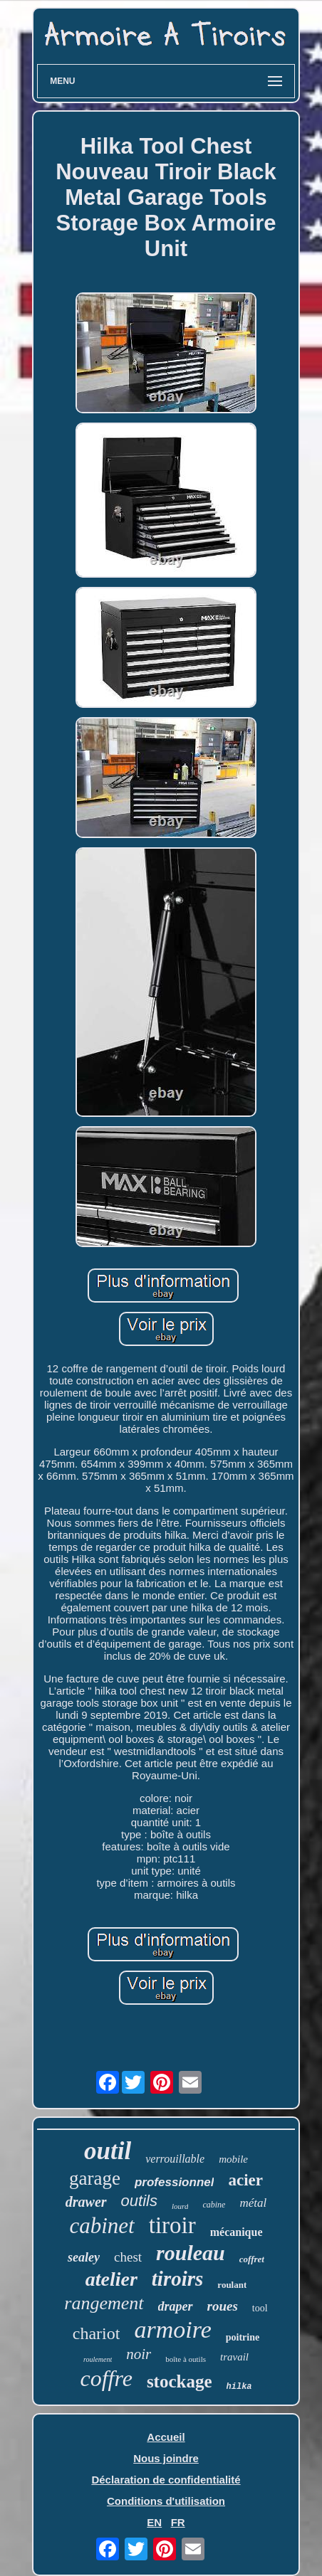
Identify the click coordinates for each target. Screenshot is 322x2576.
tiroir (172, 2225)
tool (260, 2308)
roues (222, 2306)
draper (175, 2306)
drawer (86, 2202)
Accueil (166, 2437)
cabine (213, 2205)
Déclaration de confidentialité (165, 2480)
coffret (251, 2259)
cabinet (101, 2225)
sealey (84, 2257)
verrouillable (174, 2159)
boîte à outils (185, 2359)
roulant (231, 2284)
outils (139, 2201)
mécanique (236, 2232)
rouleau (190, 2252)
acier (245, 2180)
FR (178, 2522)
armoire (172, 2329)
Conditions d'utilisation (166, 2501)
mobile (233, 2159)
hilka (239, 2387)
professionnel (174, 2182)
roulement (97, 2359)
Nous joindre (166, 2458)
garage (94, 2178)
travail (234, 2357)
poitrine (242, 2337)
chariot (96, 2333)
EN (154, 2522)
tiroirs (178, 2278)
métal (252, 2203)
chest (128, 2256)
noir (138, 2354)
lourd (180, 2206)
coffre (106, 2378)
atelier (111, 2279)
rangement (103, 2303)
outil (107, 2151)
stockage (179, 2381)
